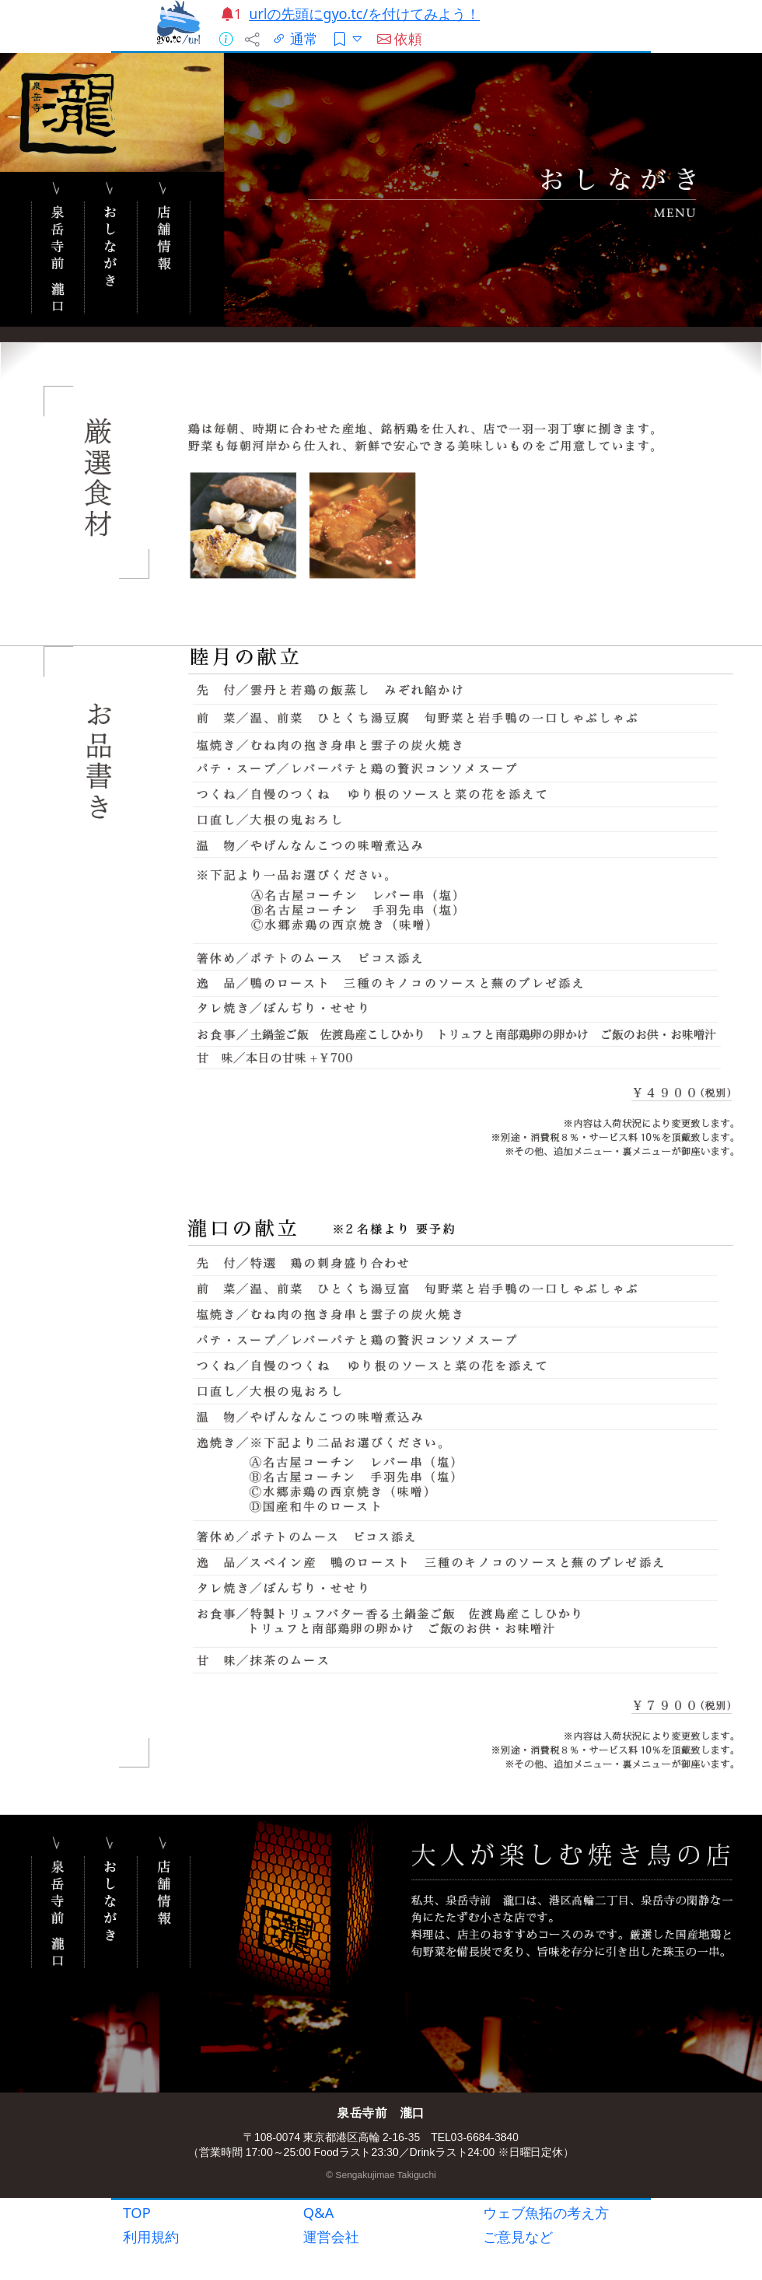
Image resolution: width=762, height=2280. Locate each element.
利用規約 (151, 2236)
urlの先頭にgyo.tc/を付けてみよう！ (364, 13)
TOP (137, 2212)
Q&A (318, 2212)
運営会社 (331, 2236)
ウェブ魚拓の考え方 (546, 2212)
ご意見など (518, 2236)
